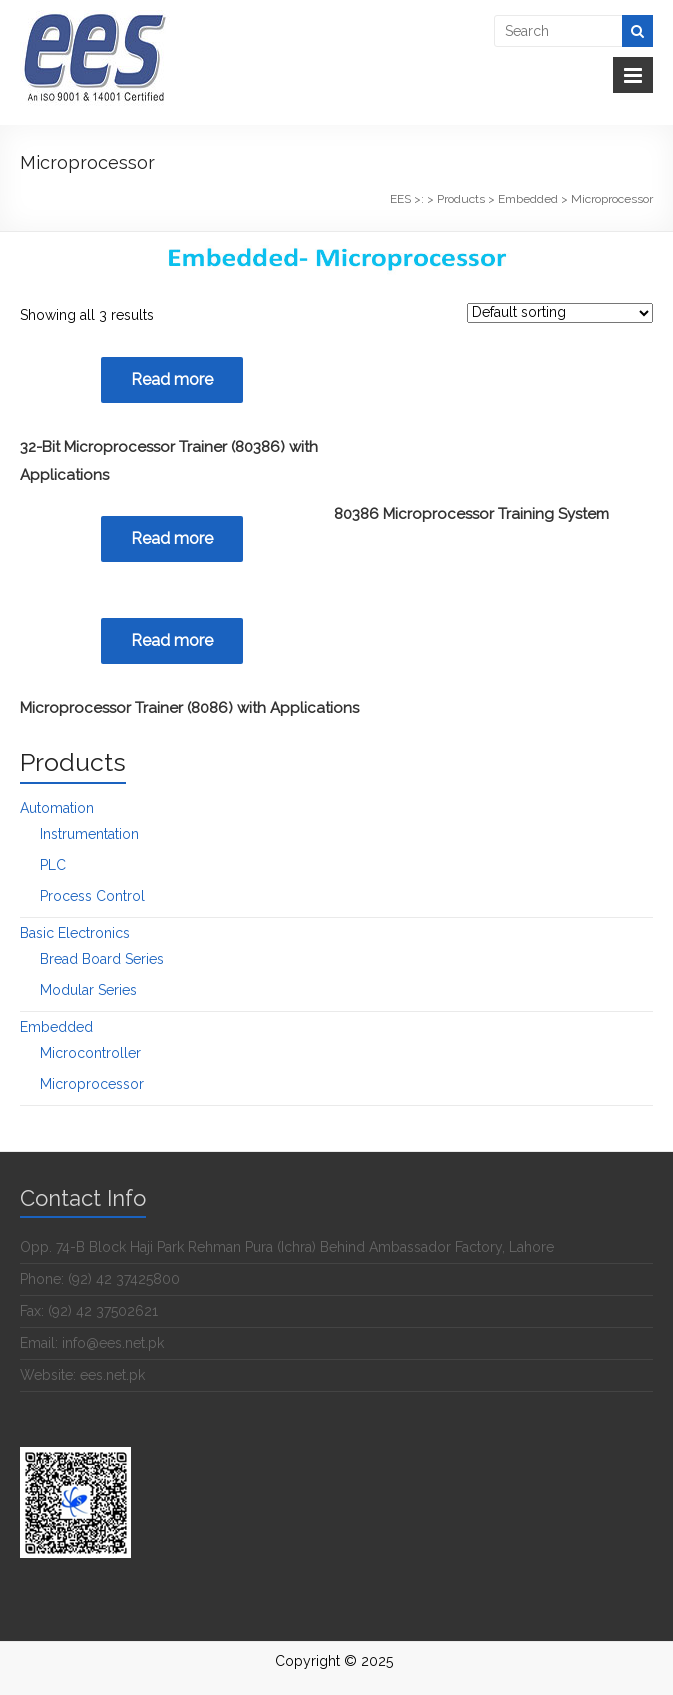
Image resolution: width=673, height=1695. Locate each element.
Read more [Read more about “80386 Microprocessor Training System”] (172, 538)
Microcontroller (90, 1053)
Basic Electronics (75, 933)
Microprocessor (92, 1084)
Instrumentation (89, 834)
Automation (57, 808)
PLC (53, 865)
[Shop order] (560, 313)
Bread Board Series (102, 959)
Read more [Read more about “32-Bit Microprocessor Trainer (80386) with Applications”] (172, 379)
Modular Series (88, 990)
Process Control (92, 896)
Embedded (56, 1027)
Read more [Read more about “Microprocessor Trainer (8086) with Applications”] (172, 640)
